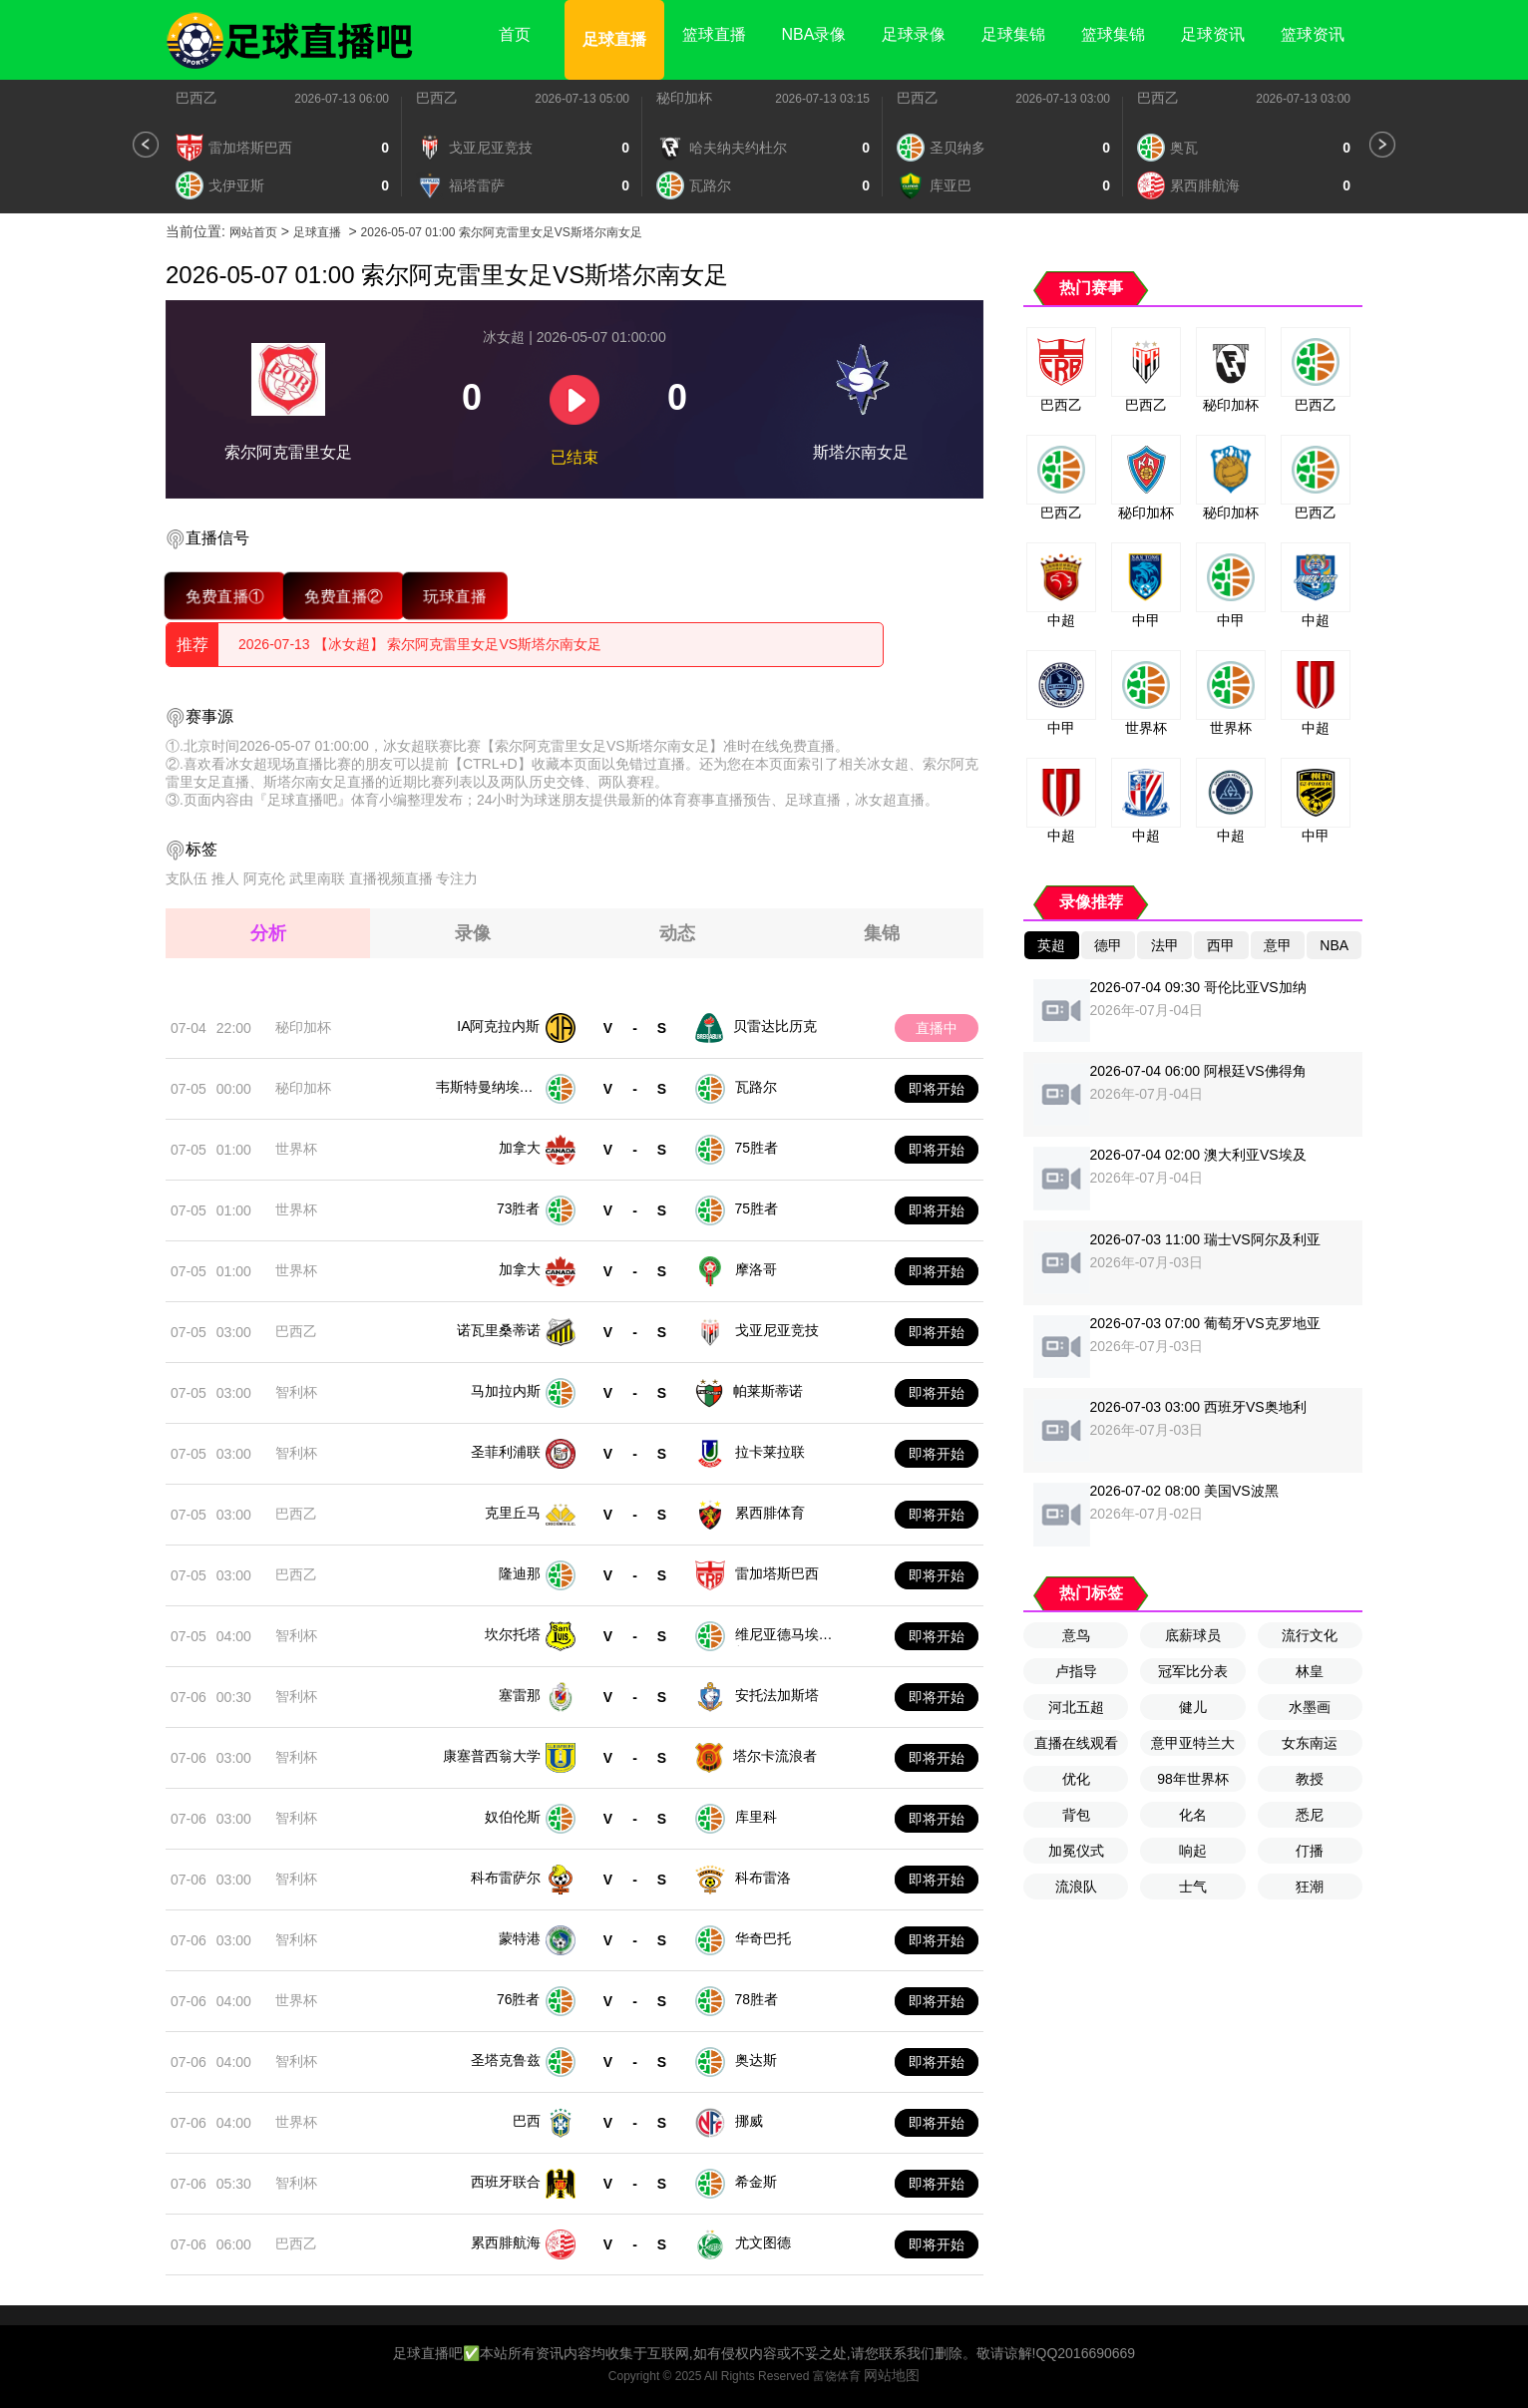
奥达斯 (756, 2060)
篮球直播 (714, 34)
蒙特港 (520, 1938)
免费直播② (343, 595)
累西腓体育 (770, 1513)
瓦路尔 (756, 1087)
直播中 (936, 1028)
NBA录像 (814, 34)
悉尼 (1310, 1815)
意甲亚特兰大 (1193, 1743)
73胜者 (519, 1208)
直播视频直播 (391, 878)
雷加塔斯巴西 (777, 1573)
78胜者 (757, 1999)
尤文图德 (763, 2242)
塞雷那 (520, 1695)
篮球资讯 (1312, 34)
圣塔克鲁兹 (506, 2060)
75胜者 (757, 1148)
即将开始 (936, 1089)
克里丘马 (513, 1513)
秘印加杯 (684, 98)
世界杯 (296, 1149)
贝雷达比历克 (775, 1026)
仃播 (1310, 1851)
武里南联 (317, 878)
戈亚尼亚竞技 (777, 1330)
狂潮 (1310, 1886)
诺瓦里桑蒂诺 (499, 1330)
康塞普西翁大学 (492, 1756)
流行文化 (1309, 1635)
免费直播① (225, 595)
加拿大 (520, 1148)
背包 (1076, 1815)
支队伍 (186, 878)
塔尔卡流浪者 (775, 1756)
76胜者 (519, 1999)
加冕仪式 (1076, 1851)
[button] (146, 145)
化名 (1193, 1815)
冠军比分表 (1193, 1671)
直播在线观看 (1076, 1743)
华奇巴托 (763, 1938)
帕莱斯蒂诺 (768, 1391)
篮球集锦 (1113, 34)
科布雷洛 (763, 1878)
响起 (1193, 1851)
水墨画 (1310, 1707)
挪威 (749, 2121)
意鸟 (1076, 1635)
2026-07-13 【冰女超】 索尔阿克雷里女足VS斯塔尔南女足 (419, 644)
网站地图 (892, 2375)
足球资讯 (1213, 34)
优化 (1076, 1779)
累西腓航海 (506, 2242)
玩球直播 (455, 595)
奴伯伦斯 (513, 1817)
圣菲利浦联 (506, 1452)
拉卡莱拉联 (770, 1452)
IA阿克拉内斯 (498, 1026)
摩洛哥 (756, 1269)
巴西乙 (196, 98)
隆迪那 (520, 1573)
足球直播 (614, 39)
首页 (515, 34)
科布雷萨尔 (506, 1878)
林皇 (1310, 1671)
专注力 (457, 878)
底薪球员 (1193, 1635)
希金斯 (756, 2182)
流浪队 (1076, 1886)
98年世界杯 (1193, 1779)
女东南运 (1309, 1743)
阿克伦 (264, 878)
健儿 (1193, 1707)
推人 (225, 878)
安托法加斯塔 (777, 1695)
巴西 (527, 2121)
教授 (1310, 1779)
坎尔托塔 (513, 1634)
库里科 (756, 1817)
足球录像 (914, 34)
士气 (1193, 1886)
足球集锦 (1013, 34)
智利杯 (296, 1392)
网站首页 (253, 232)
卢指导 (1076, 1671)
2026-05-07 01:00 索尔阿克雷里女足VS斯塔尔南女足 (501, 232)
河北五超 (1076, 1707)
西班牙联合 (506, 2182)
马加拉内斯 (506, 1391)
